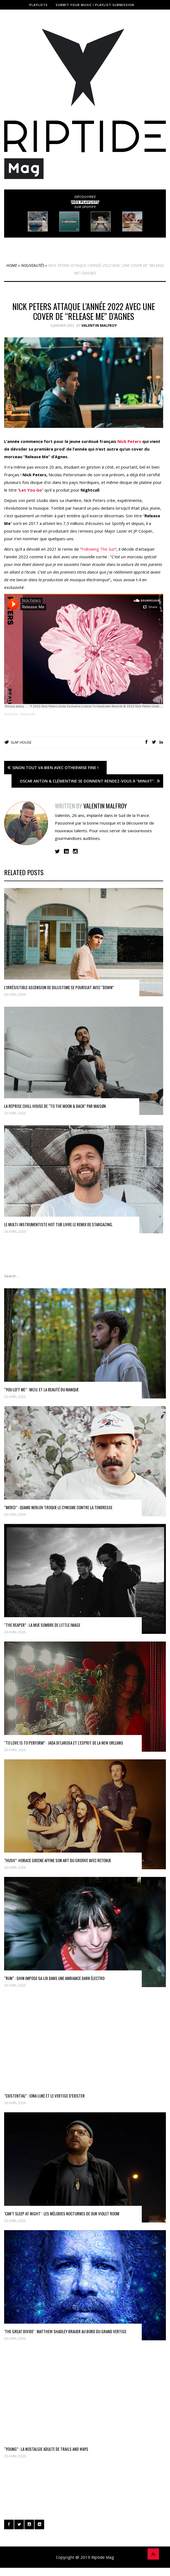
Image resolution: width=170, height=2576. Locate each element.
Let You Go (30, 490)
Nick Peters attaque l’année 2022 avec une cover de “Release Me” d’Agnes (83, 311)
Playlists (38, 5)
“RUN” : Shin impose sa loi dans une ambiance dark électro (54, 1978)
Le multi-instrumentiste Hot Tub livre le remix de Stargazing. (58, 1224)
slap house (21, 742)
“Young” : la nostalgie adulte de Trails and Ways (46, 2449)
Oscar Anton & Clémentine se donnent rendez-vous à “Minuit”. (87, 781)
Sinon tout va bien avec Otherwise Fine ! (55, 767)
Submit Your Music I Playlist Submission (95, 5)
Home (11, 265)
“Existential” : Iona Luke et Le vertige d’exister (44, 2096)
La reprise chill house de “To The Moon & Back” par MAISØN (55, 1106)
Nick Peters (129, 441)
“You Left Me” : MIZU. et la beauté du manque (41, 1389)
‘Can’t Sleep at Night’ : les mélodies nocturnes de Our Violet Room (61, 2213)
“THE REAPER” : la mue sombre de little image (42, 1625)
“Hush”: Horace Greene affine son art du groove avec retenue (57, 1860)
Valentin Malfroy (99, 325)
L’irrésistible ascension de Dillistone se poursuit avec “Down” (59, 987)
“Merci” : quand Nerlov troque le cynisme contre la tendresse (58, 1507)
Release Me (27, 714)
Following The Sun (98, 549)
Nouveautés (32, 265)
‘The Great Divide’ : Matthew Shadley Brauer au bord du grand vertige (65, 2331)
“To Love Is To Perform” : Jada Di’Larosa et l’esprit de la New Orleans (63, 1743)
